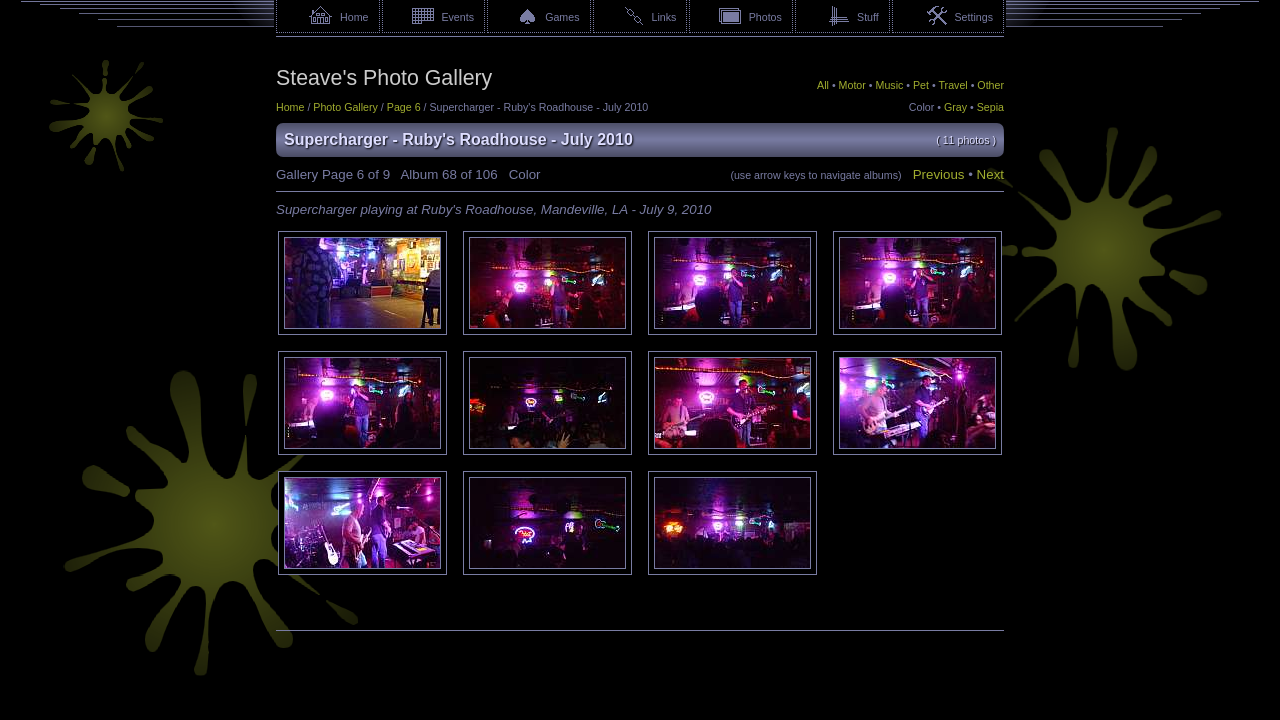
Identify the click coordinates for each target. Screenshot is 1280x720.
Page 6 (404, 107)
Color (921, 107)
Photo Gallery (345, 107)
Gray (955, 107)
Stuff (868, 17)
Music (890, 85)
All (823, 85)
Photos (765, 17)
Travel (952, 85)
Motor (852, 85)
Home (354, 17)
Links (664, 17)
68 (449, 174)
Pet (921, 85)
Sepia (990, 107)
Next (990, 174)
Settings (973, 17)
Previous (939, 174)
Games (562, 17)
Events (457, 17)
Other (990, 85)
